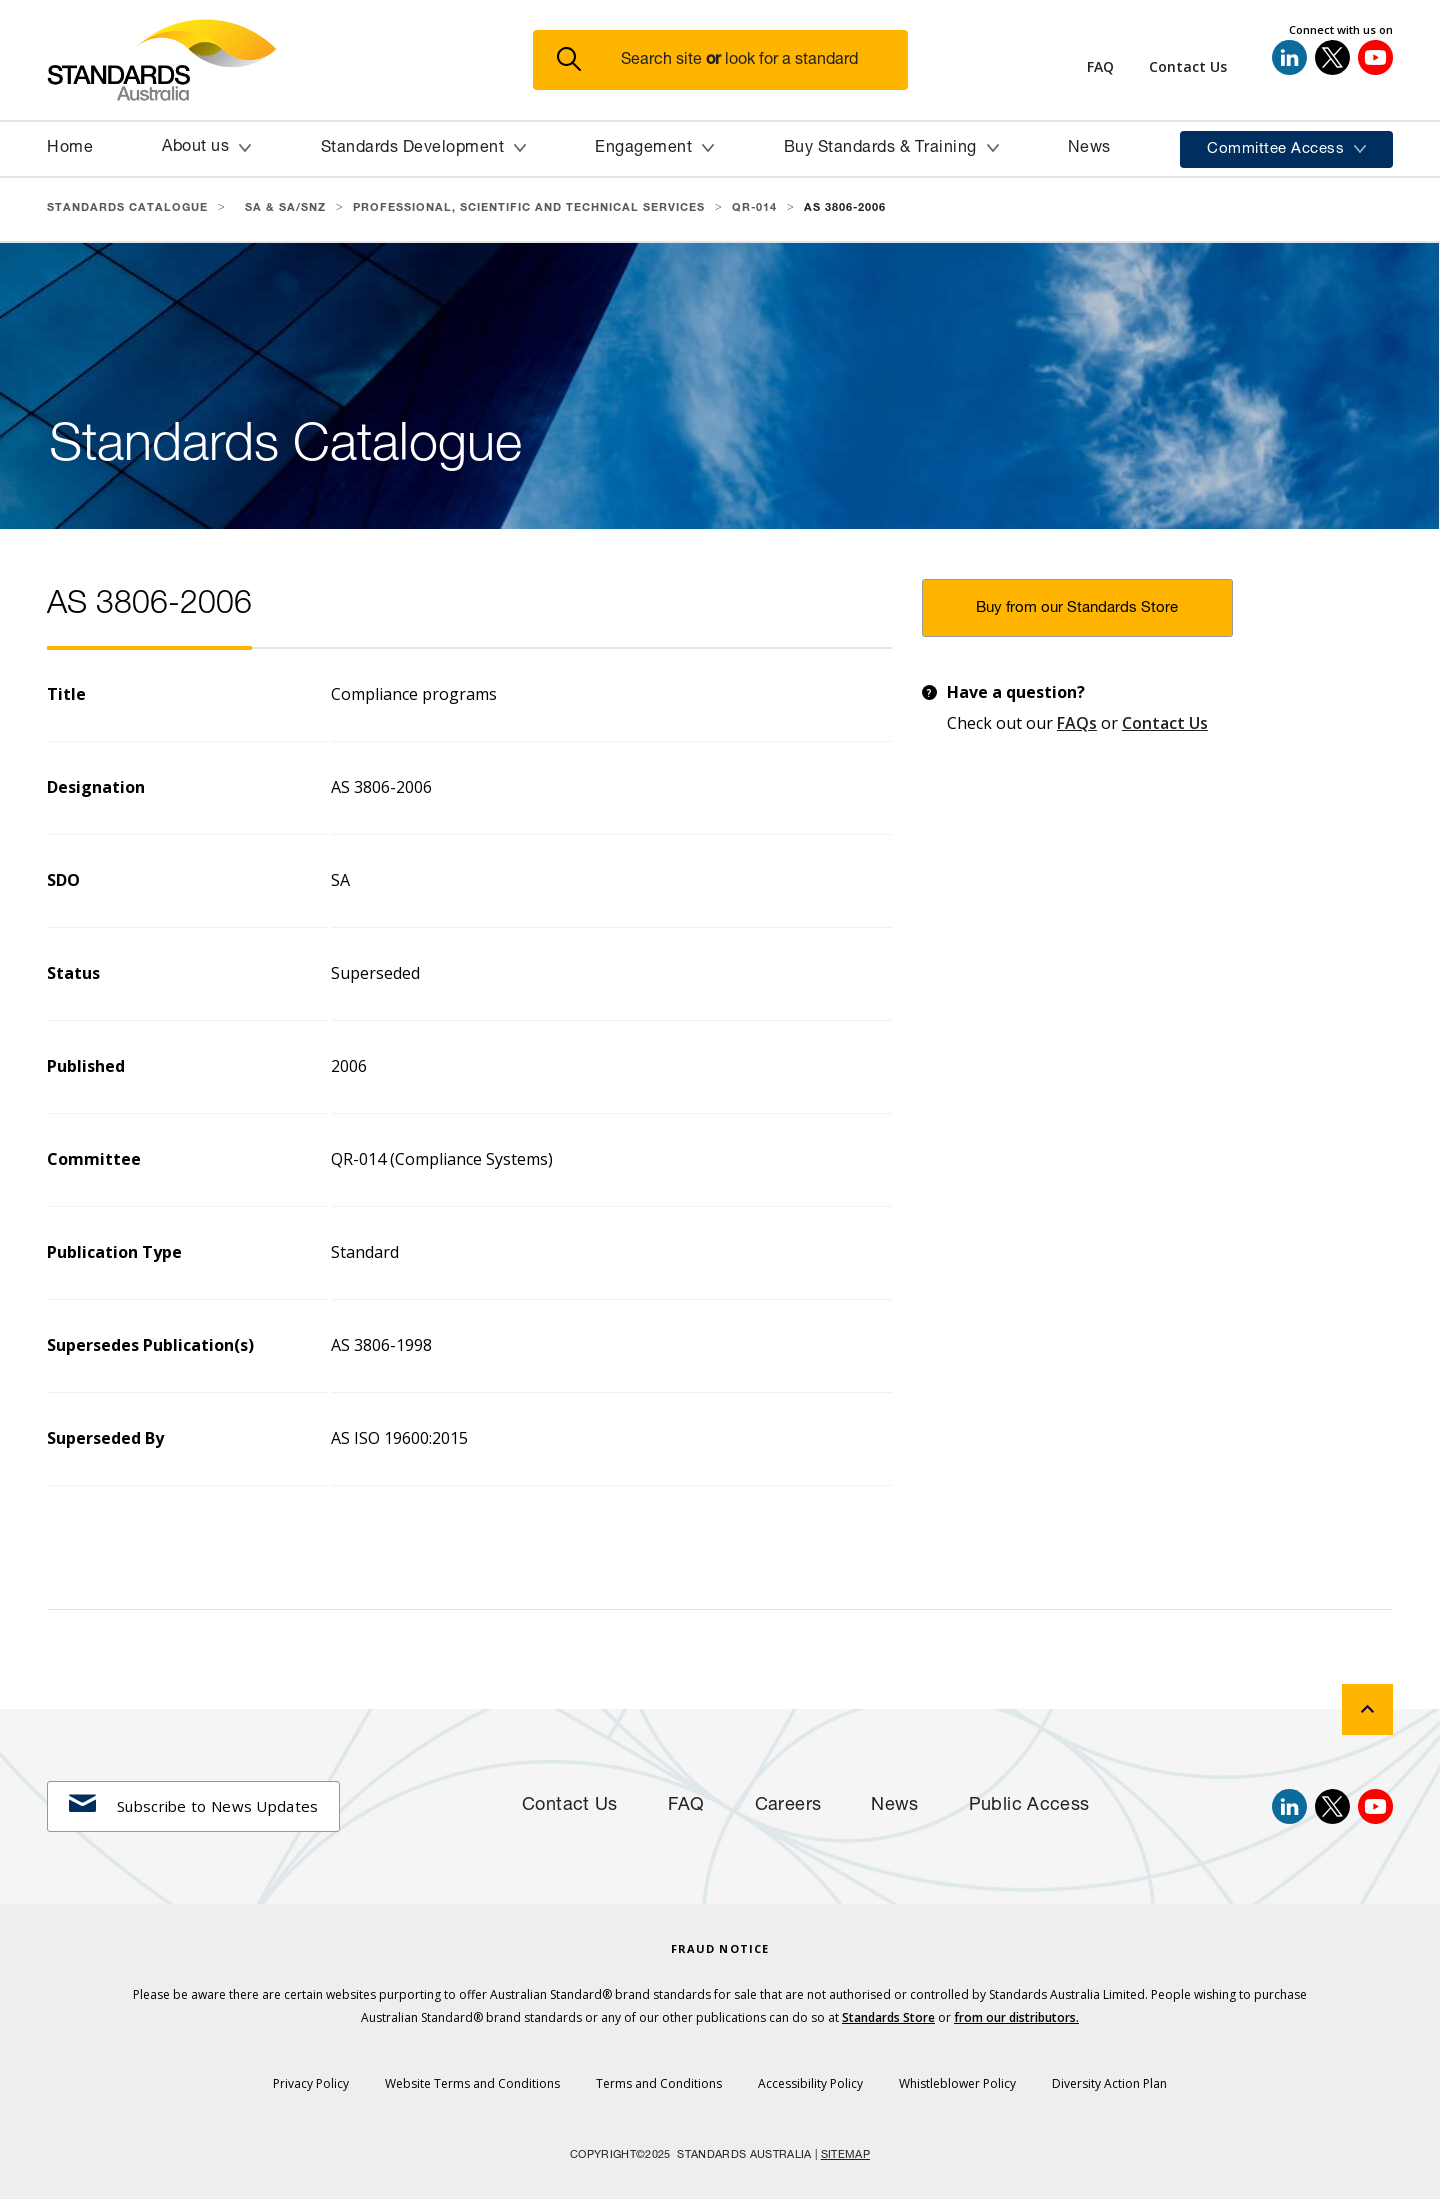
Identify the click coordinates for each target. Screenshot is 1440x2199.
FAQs (1077, 723)
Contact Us (1165, 723)
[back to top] (1367, 1709)
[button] (732, 60)
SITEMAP (845, 2155)
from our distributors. (1016, 2017)
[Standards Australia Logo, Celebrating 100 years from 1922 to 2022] (290, 60)
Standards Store (888, 2017)
